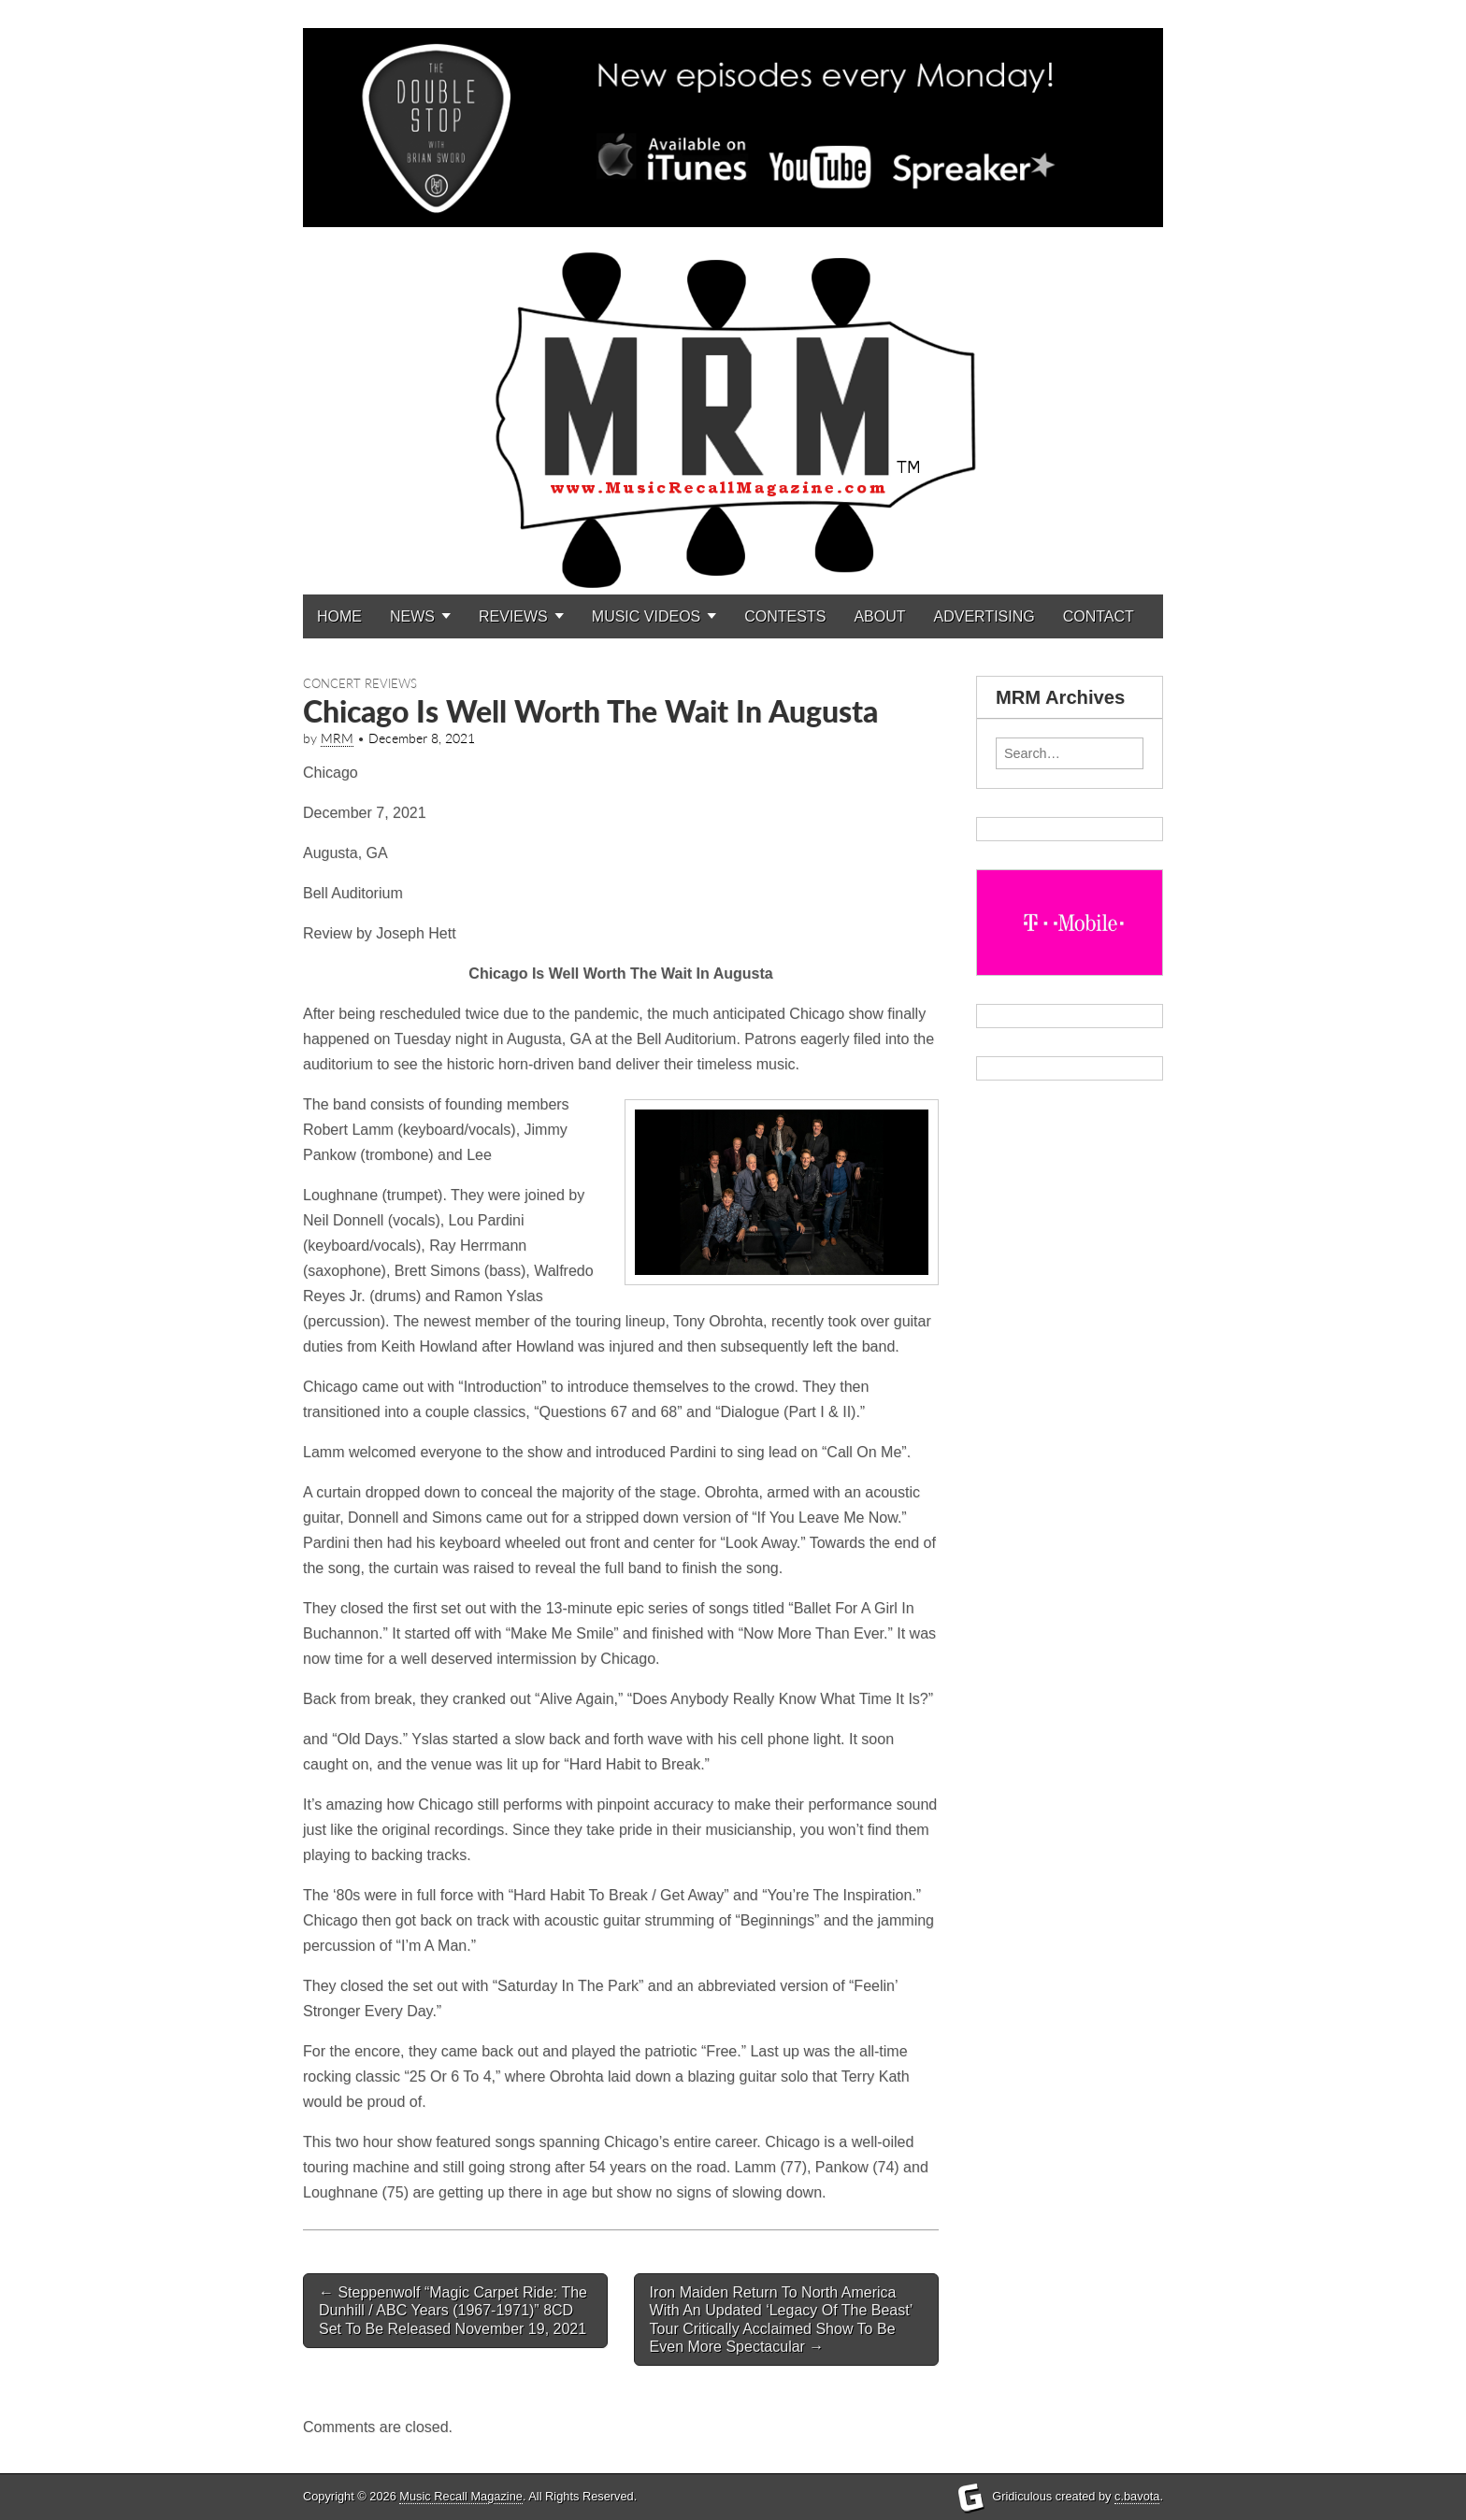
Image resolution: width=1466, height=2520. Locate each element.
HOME (339, 616)
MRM (337, 738)
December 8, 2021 (421, 738)
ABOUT (879, 616)
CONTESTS (785, 616)
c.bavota (1136, 2496)
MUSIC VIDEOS (646, 616)
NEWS (412, 616)
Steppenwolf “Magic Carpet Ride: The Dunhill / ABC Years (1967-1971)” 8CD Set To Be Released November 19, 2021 (453, 2310)
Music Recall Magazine (461, 2496)
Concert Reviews (360, 683)
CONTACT (1098, 616)
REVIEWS (513, 616)
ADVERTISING (984, 616)
